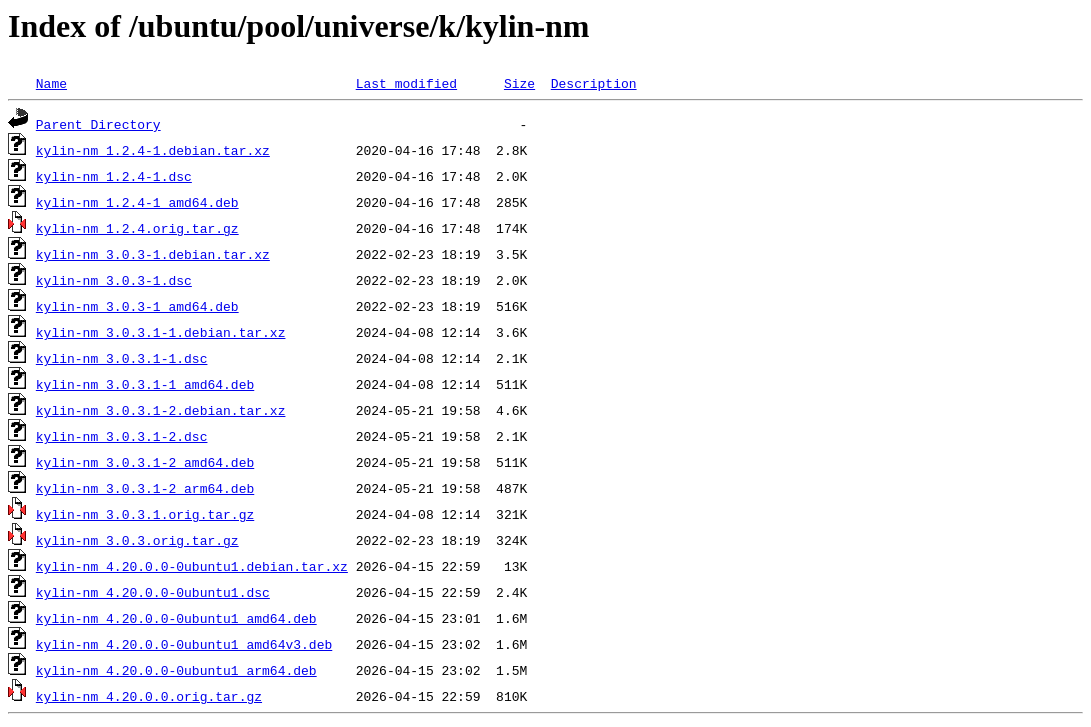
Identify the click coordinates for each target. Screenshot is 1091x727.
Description (594, 83)
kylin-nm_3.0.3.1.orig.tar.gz (145, 514)
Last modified (406, 83)
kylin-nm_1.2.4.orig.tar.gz (137, 228)
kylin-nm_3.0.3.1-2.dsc (122, 436)
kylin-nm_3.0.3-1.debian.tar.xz (153, 254)
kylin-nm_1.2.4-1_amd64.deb (137, 202)
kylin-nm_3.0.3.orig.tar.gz (137, 540)
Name (51, 83)
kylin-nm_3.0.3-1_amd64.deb (137, 306)
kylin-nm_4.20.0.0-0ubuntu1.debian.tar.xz (192, 566)
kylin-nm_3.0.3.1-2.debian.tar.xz (161, 410)
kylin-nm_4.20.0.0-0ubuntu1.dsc (153, 592)
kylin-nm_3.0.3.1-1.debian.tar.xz (161, 332)
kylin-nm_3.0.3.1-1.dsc (122, 358)
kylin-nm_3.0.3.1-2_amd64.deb (145, 462)
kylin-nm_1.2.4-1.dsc (114, 176)
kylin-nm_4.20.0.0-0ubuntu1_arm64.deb (176, 670)
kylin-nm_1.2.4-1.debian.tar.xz (153, 150)
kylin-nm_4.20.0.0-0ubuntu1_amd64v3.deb (184, 644)
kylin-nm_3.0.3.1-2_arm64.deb (145, 488)
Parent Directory (98, 124)
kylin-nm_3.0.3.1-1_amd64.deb (145, 384)
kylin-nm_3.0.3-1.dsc (114, 280)
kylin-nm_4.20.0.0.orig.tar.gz (149, 696)
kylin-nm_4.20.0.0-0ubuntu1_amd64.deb (176, 618)
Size (519, 83)
